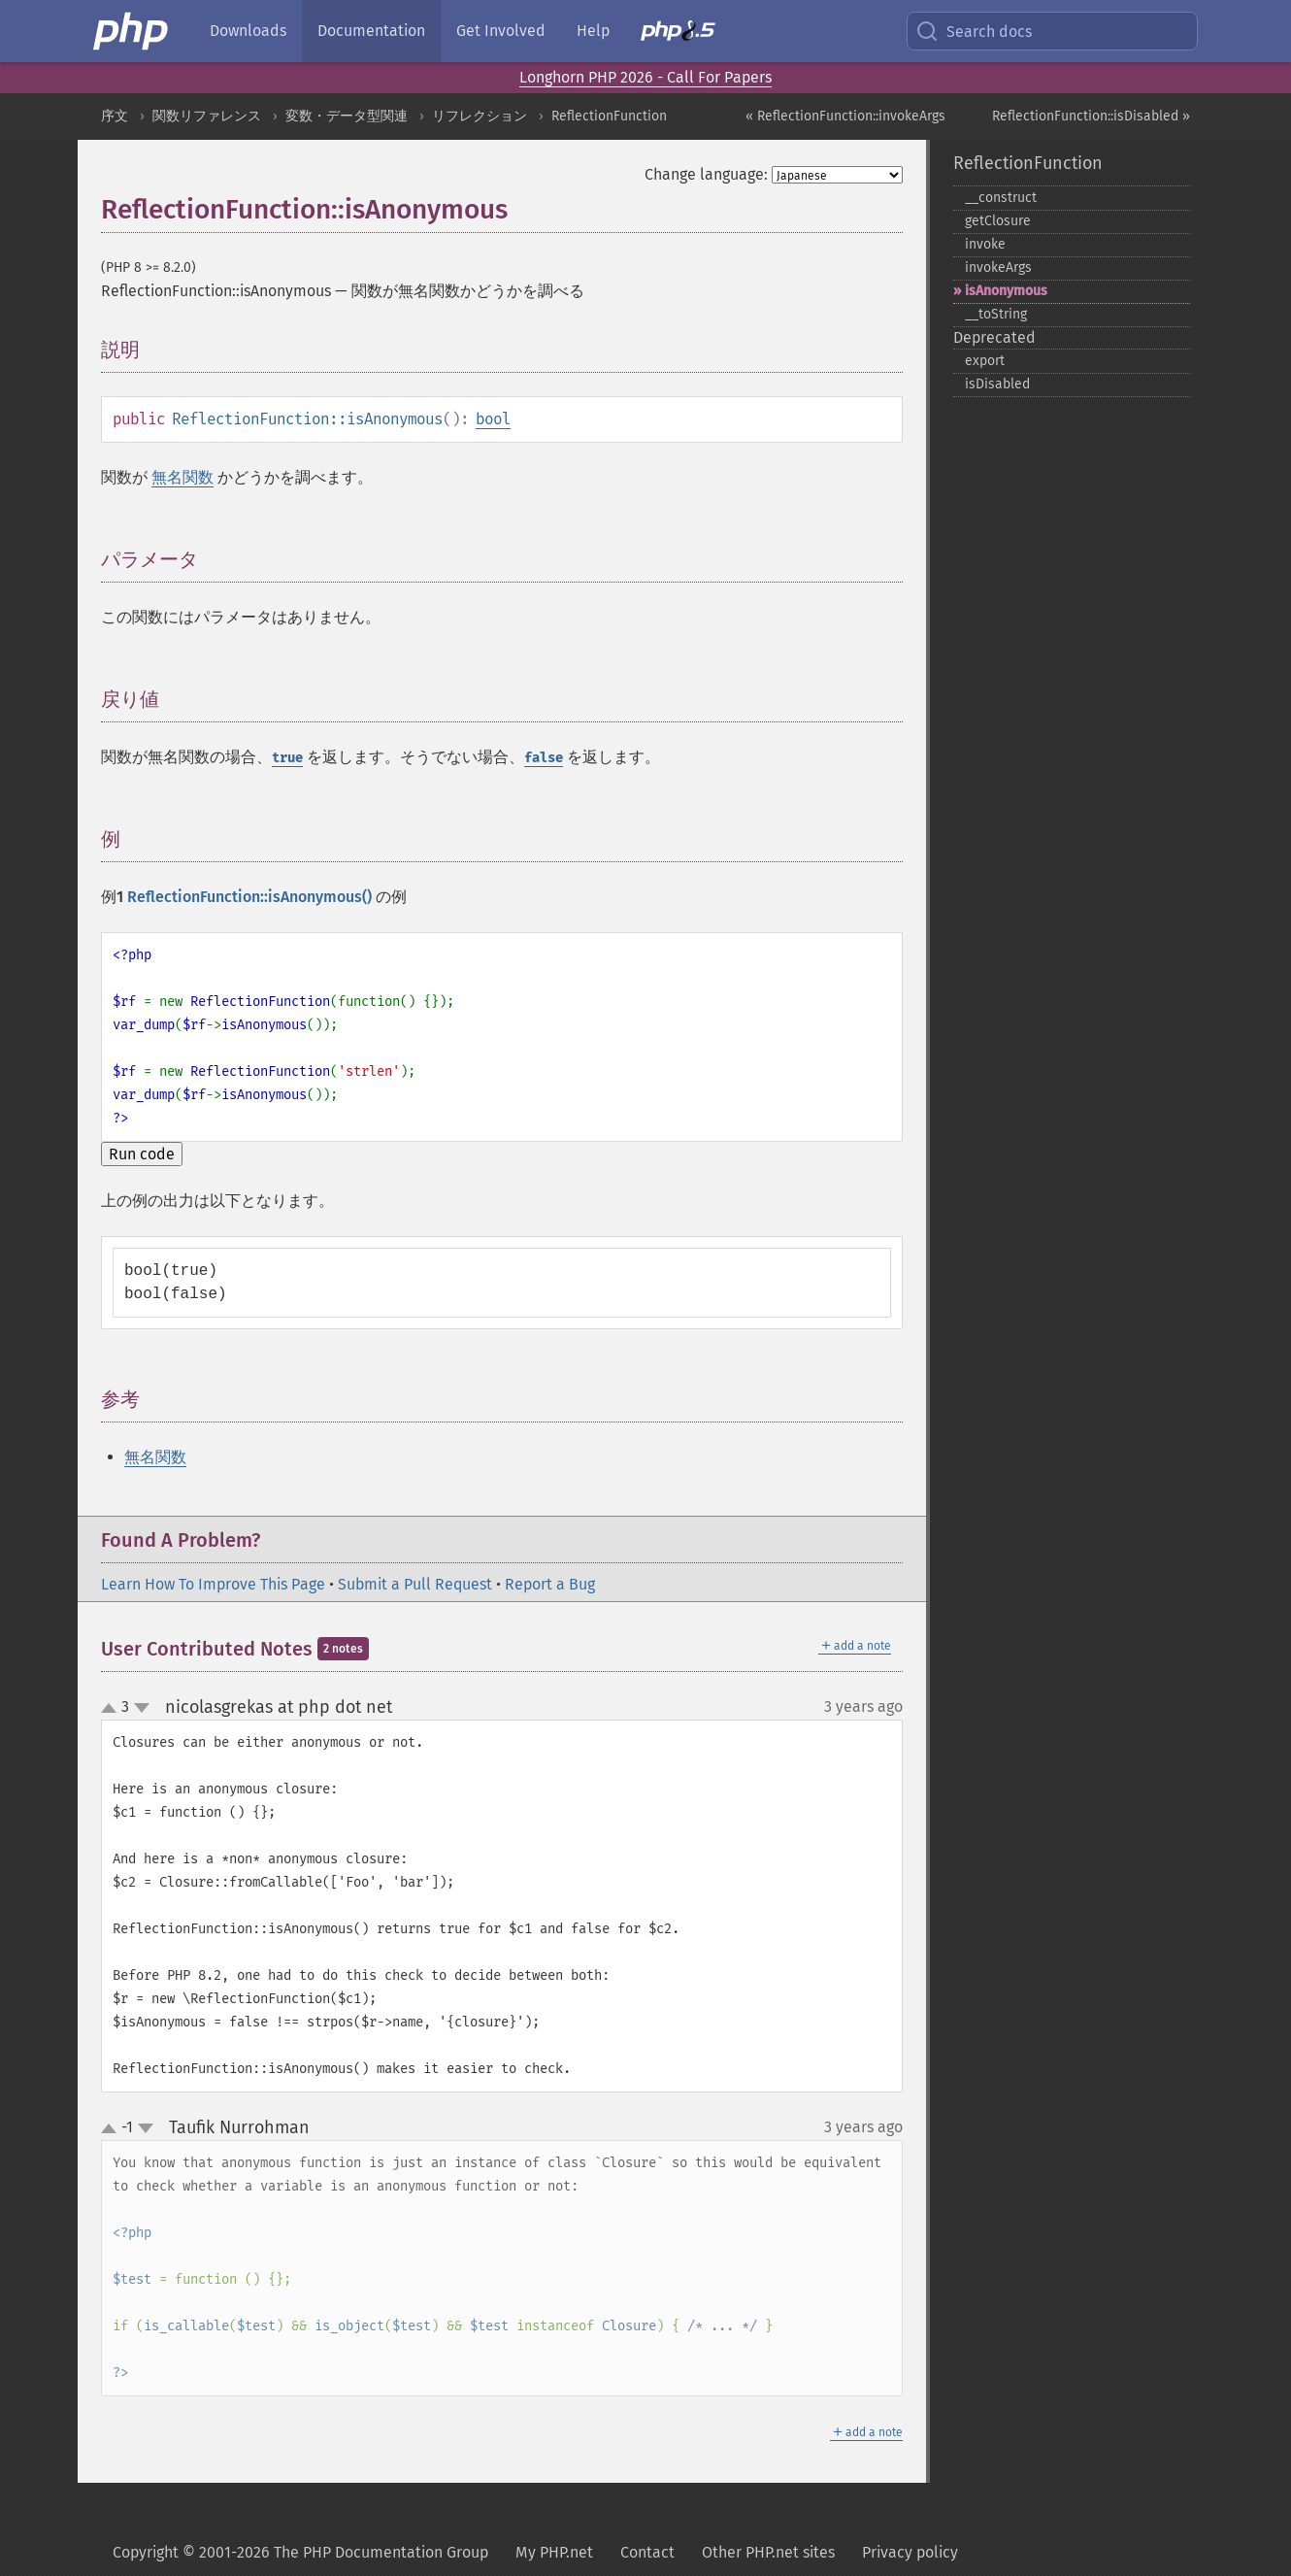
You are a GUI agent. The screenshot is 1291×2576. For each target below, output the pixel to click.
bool (493, 419)
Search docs (973, 31)
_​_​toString (996, 314)
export (985, 360)
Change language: (706, 174)
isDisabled (997, 384)
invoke (985, 244)
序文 (114, 116)
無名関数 (182, 477)
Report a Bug (550, 1584)
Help (593, 30)
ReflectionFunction (609, 116)
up (112, 1709)
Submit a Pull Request (415, 1584)
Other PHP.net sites (768, 2552)
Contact (647, 2552)
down (141, 1708)
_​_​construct (1001, 197)
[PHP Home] (132, 31)
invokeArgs (998, 267)
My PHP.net (554, 2552)
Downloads (248, 30)
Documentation (371, 30)
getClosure (998, 221)
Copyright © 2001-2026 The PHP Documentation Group (300, 2552)
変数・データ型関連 (346, 116)
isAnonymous (1006, 291)
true (287, 758)
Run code (142, 1154)
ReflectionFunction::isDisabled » (1091, 116)
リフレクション (479, 116)
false (543, 758)
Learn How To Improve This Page (213, 1584)
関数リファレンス (206, 116)
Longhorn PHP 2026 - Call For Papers (645, 77)
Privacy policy (910, 2552)
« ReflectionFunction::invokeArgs (845, 116)
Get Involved (501, 30)
